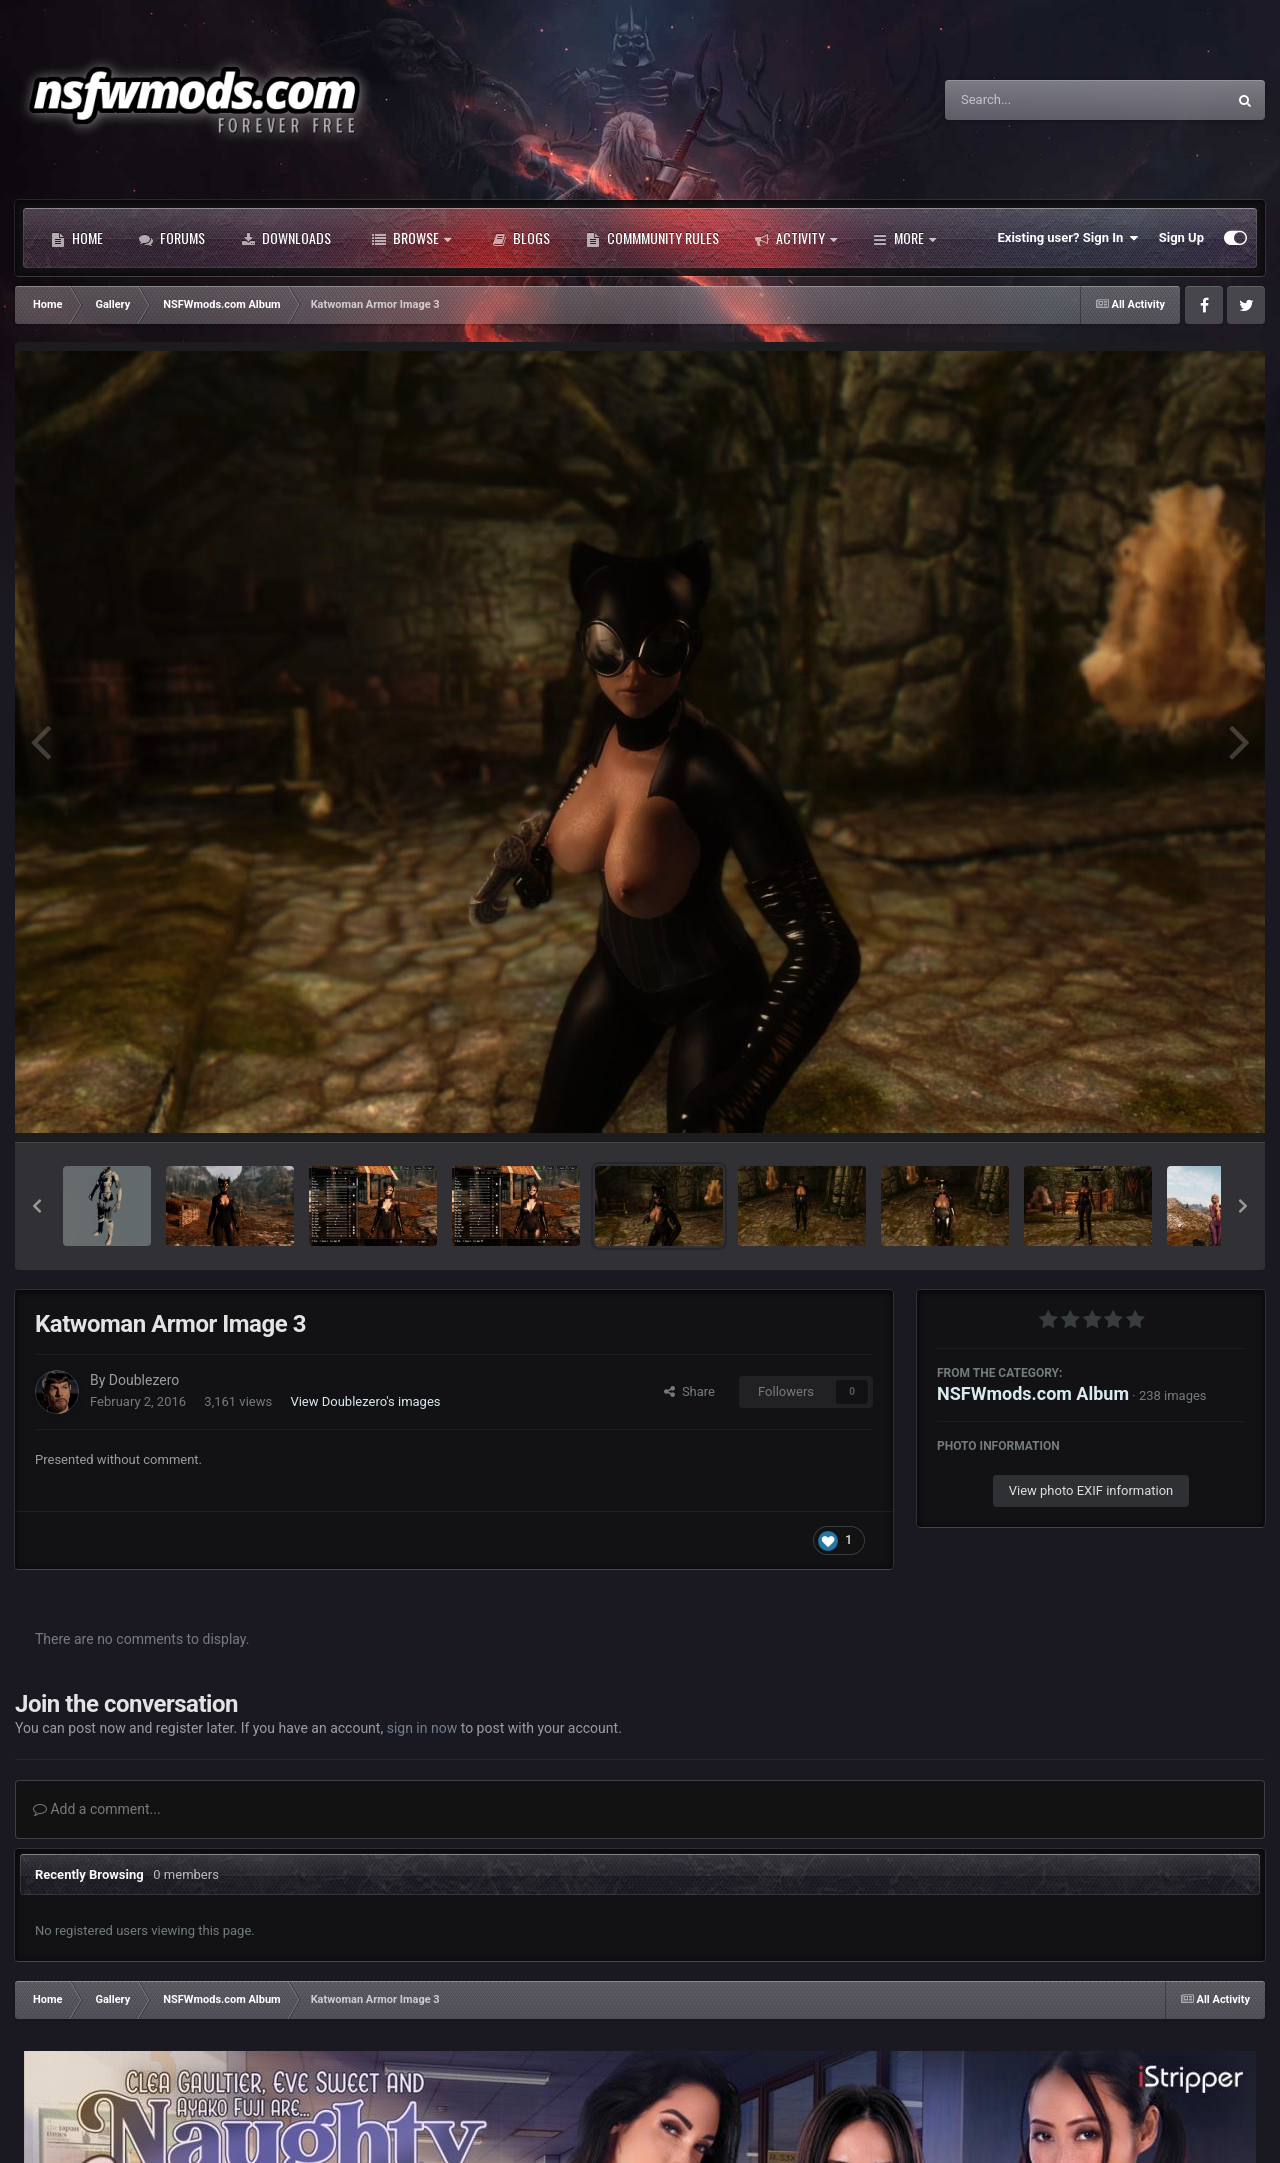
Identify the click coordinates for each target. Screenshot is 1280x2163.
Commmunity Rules (652, 238)
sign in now (422, 1728)
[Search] (1035, 100)
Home (77, 238)
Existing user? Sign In (1068, 238)
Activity (796, 238)
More (904, 238)
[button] (37, 1206)
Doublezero (144, 1380)
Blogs (521, 238)
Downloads (286, 238)
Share (689, 1391)
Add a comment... (97, 1809)
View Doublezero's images (365, 1401)
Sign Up (1181, 237)
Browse (411, 238)
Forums (172, 238)
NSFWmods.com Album (1033, 1393)
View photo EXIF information (1091, 1490)
